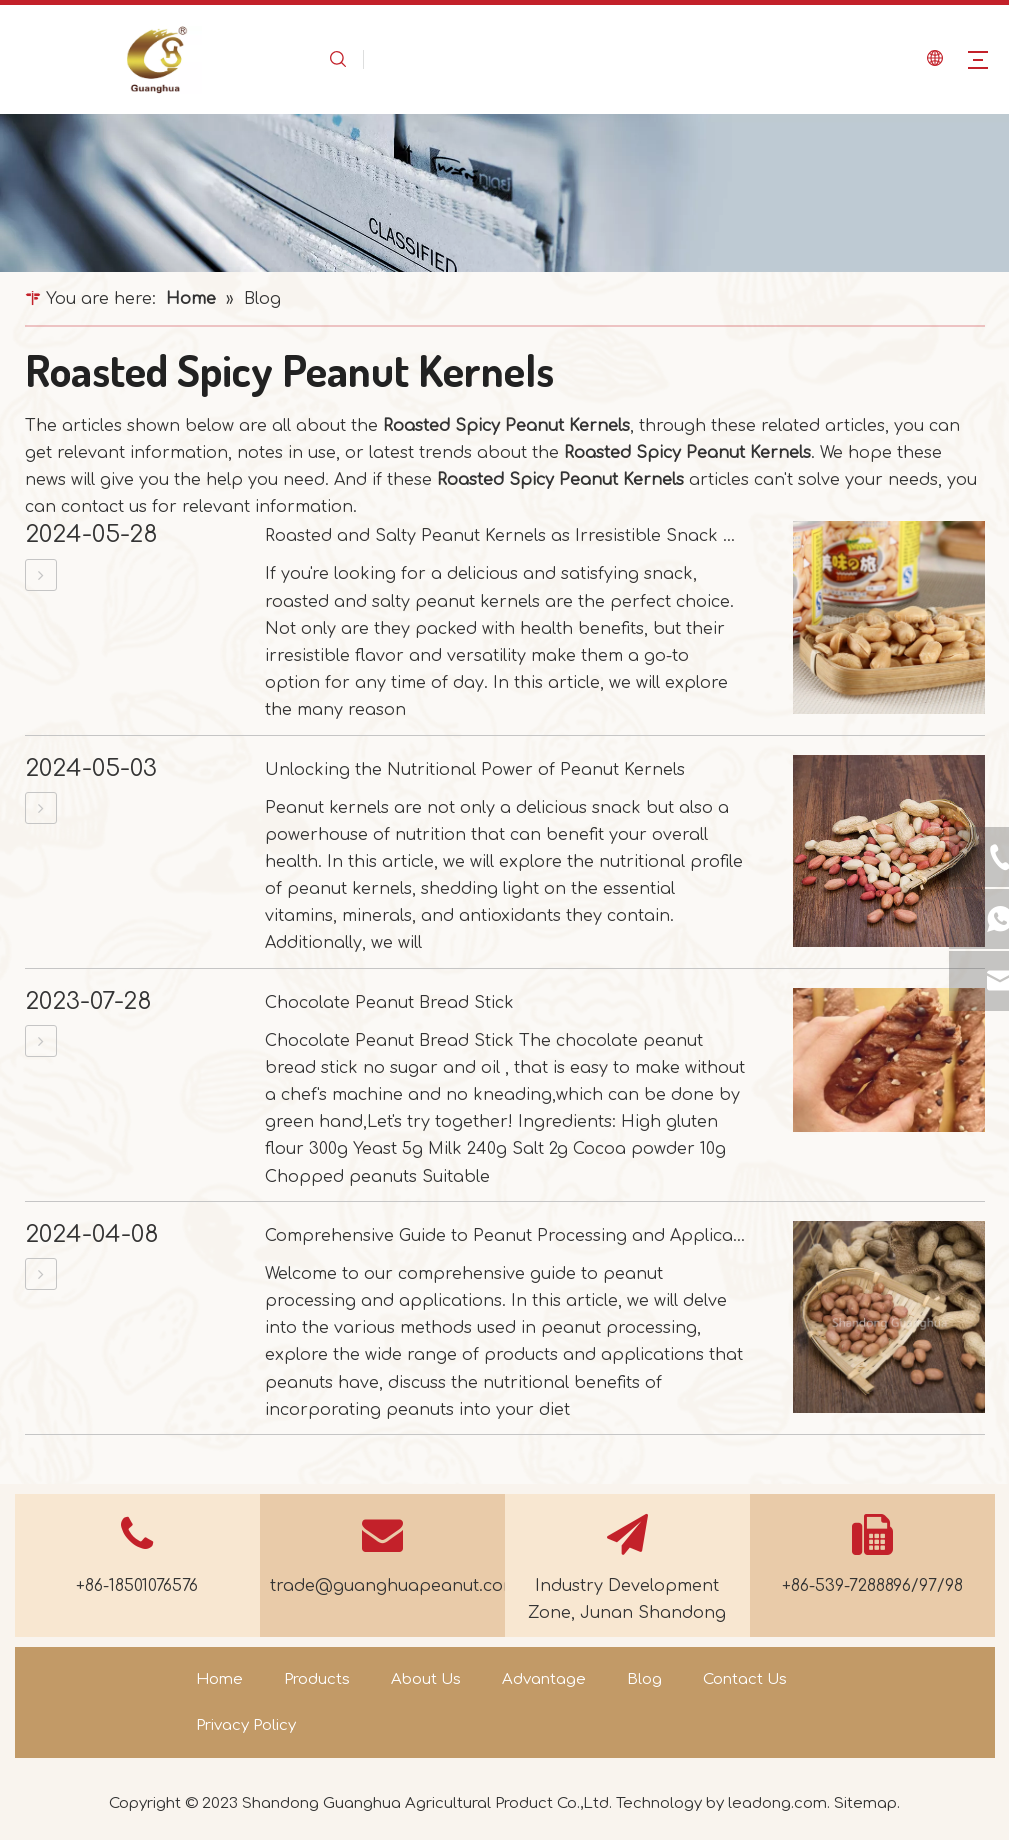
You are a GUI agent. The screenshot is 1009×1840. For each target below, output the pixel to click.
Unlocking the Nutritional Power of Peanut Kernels (475, 770)
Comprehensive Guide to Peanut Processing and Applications (519, 1236)
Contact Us (745, 1679)
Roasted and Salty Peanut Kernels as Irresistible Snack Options (527, 536)
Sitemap (865, 1803)
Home (219, 1679)
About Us (426, 1679)
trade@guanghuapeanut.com (394, 1586)
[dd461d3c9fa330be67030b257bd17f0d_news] (504, 193)
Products (317, 1679)
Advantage (544, 1679)
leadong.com (777, 1803)
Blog (644, 1679)
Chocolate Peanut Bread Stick (389, 1003)
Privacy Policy (246, 1725)
